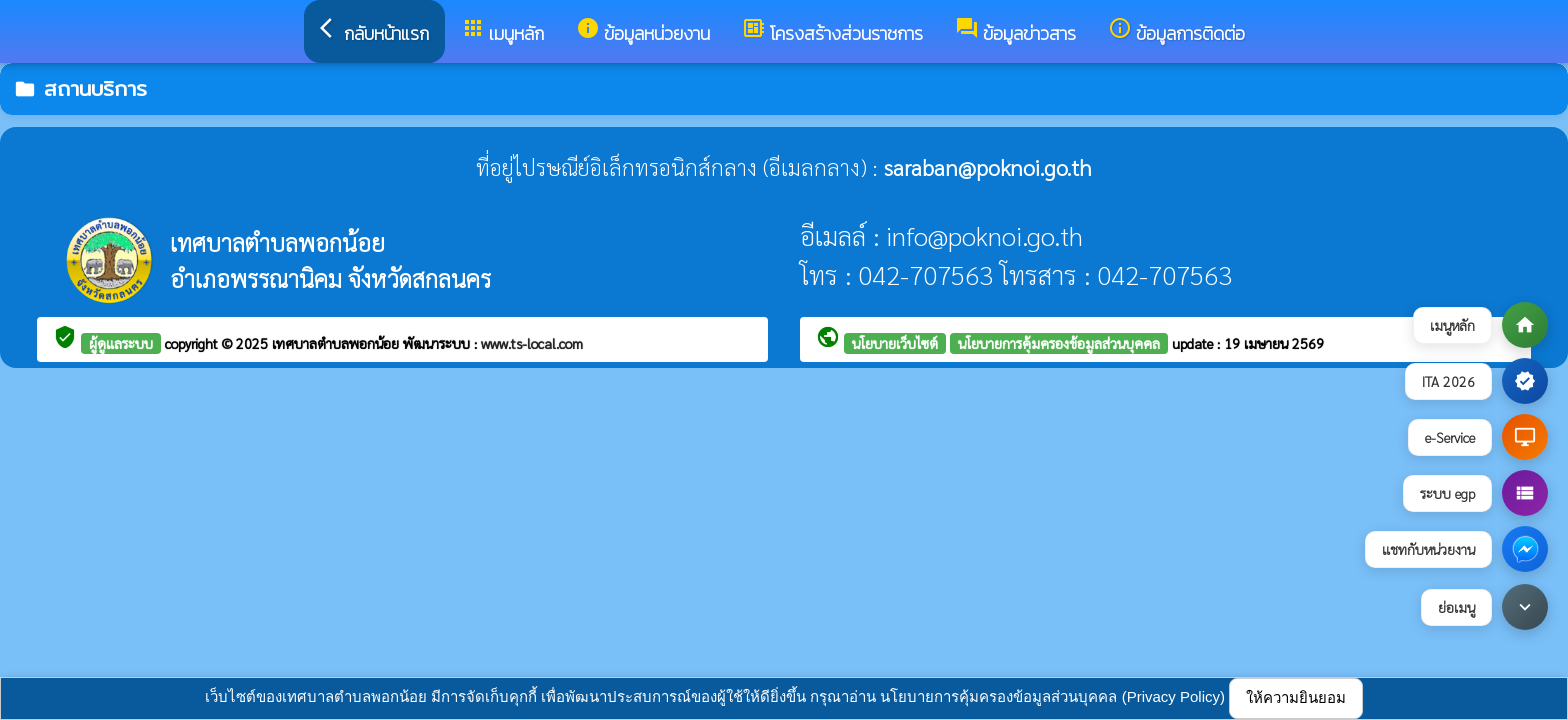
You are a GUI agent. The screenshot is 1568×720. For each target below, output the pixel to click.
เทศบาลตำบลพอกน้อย (337, 343)
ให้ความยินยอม (1296, 697)
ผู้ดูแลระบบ (121, 343)
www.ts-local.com (532, 343)
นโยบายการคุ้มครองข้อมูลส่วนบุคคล (1059, 343)
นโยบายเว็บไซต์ (895, 343)
